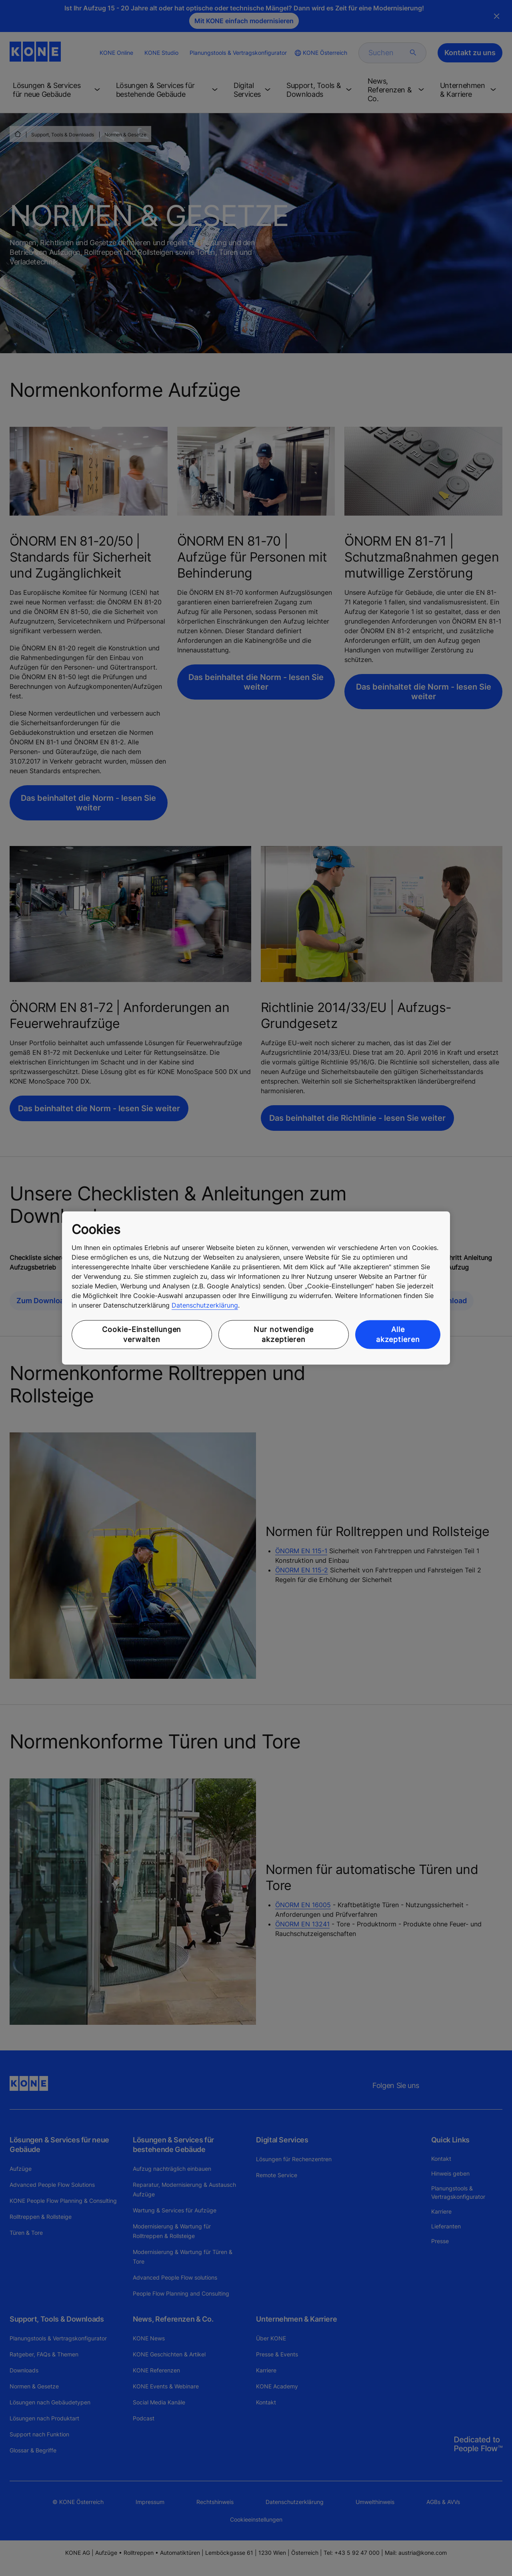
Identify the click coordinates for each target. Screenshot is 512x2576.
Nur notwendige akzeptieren (284, 1334)
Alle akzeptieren (398, 1334)
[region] (256, 1287)
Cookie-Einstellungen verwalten (141, 1334)
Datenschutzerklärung (205, 1305)
